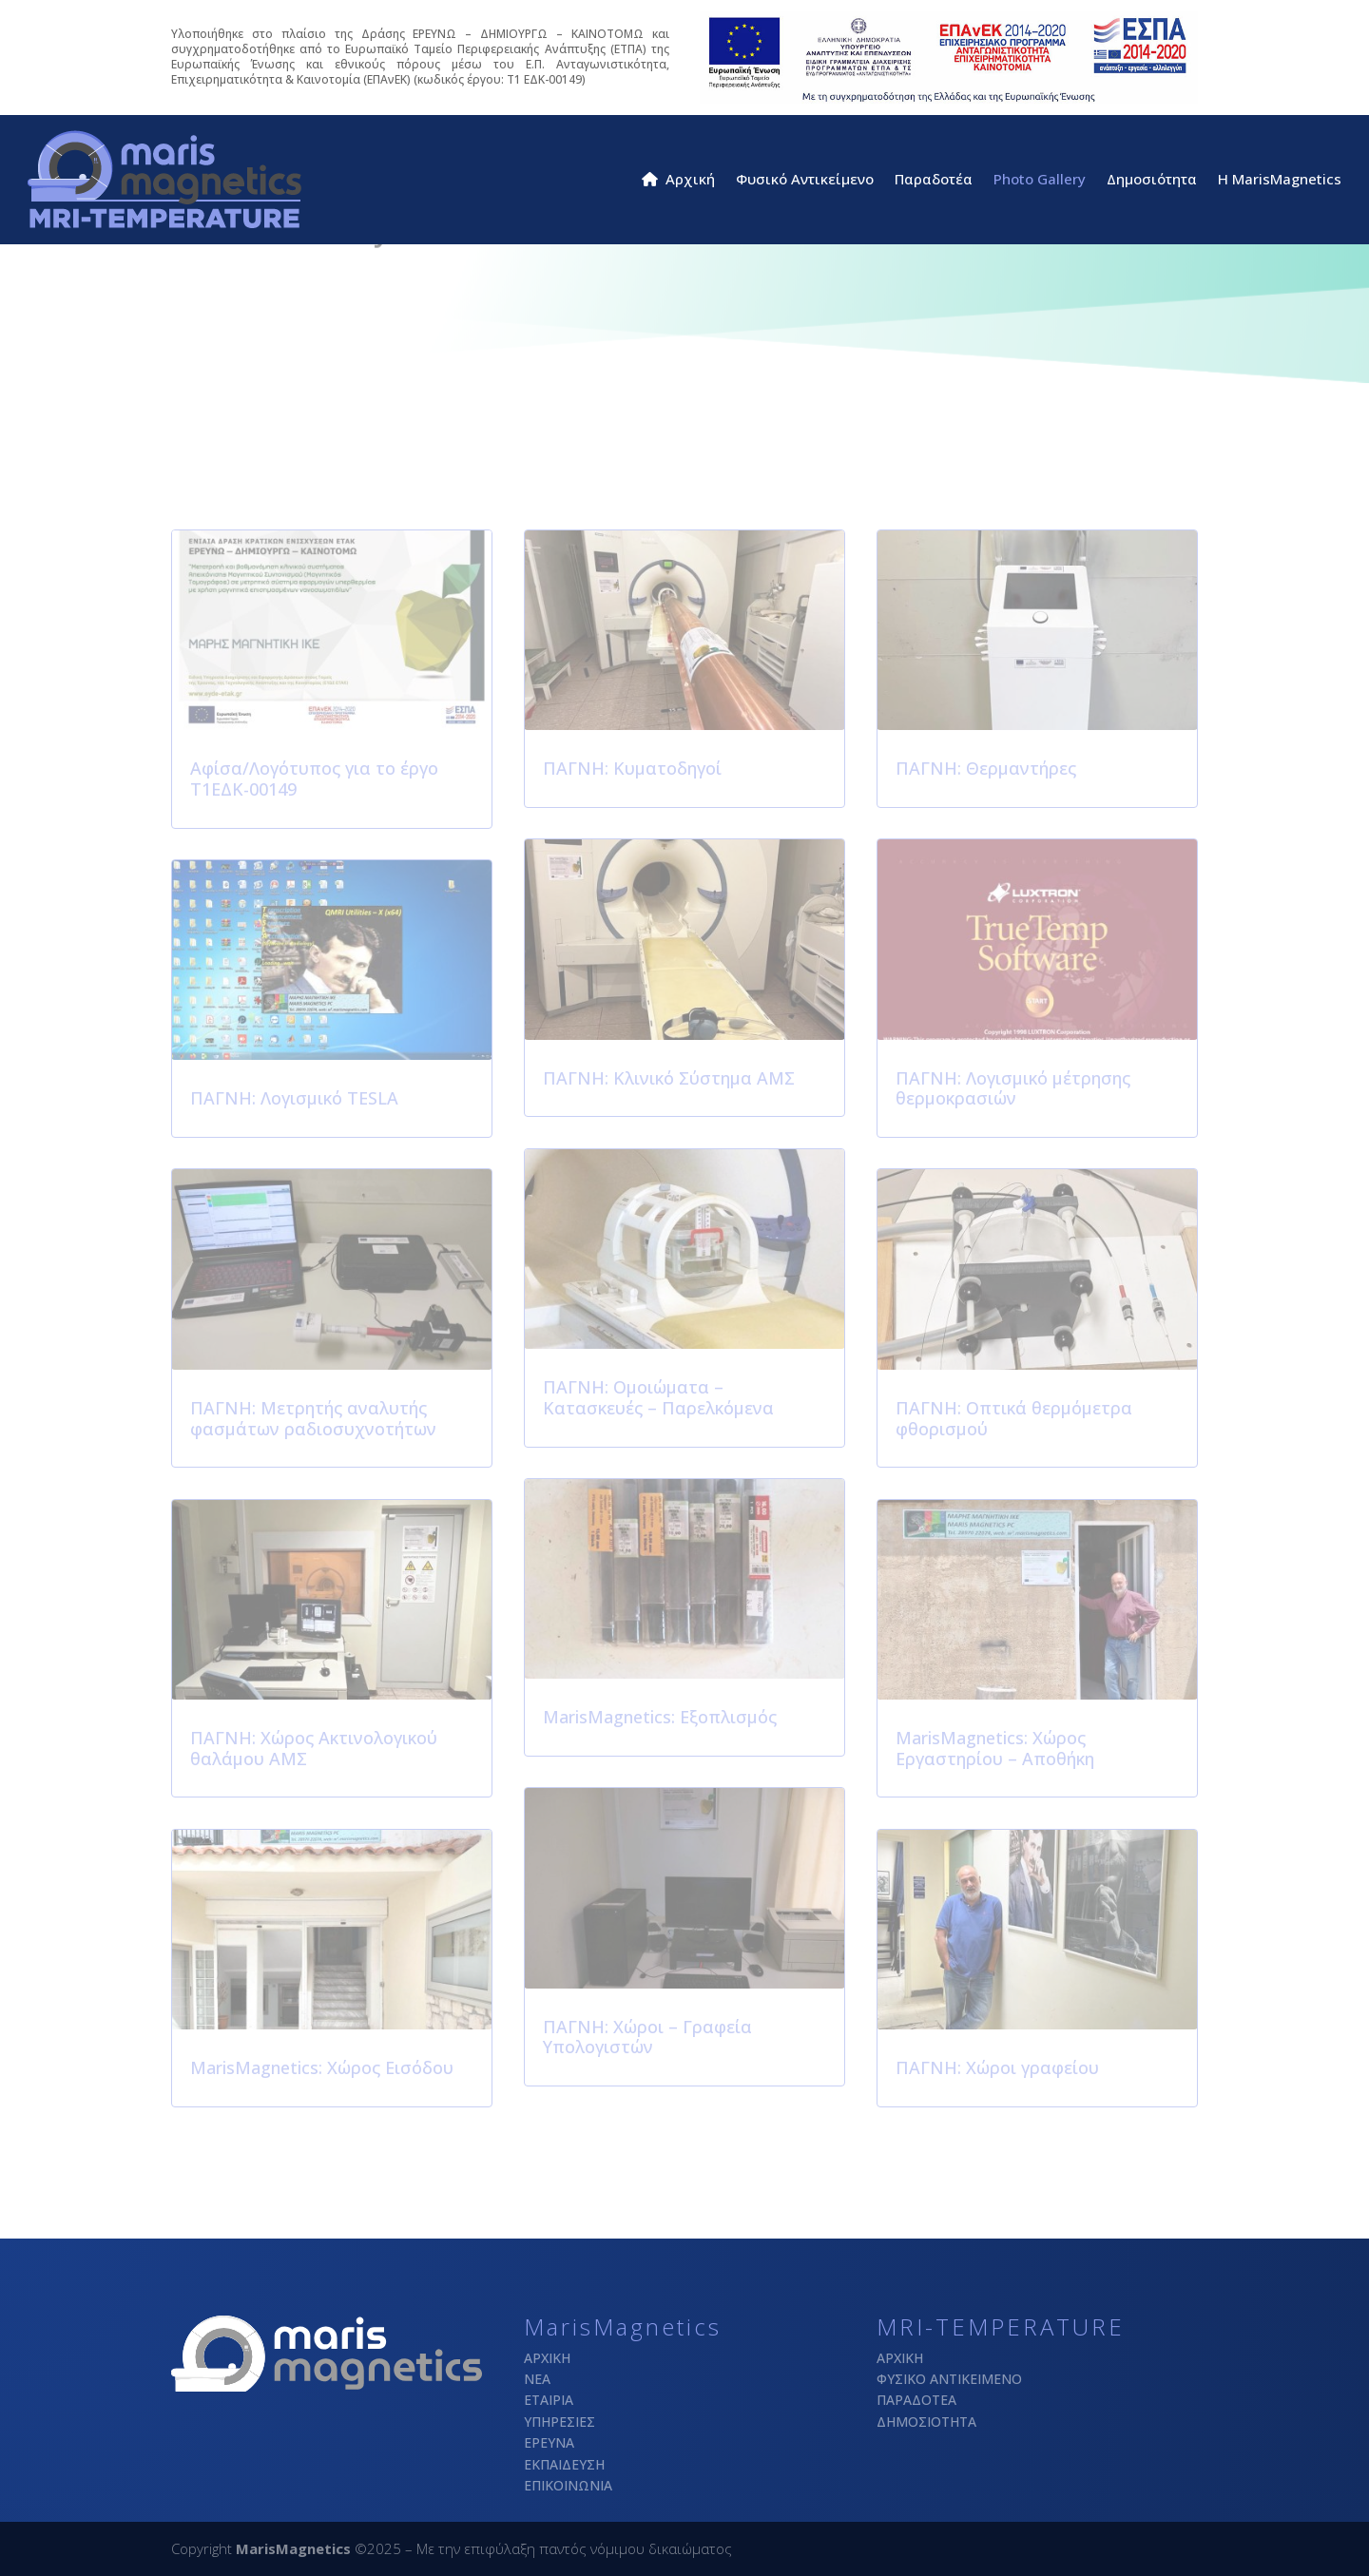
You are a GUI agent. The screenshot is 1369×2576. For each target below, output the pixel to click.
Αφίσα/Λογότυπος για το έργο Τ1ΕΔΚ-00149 (314, 778)
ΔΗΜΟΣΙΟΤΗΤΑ (926, 2422)
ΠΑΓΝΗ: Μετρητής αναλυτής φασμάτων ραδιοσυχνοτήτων (313, 1418)
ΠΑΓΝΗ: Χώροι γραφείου (997, 2067)
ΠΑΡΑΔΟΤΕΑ (916, 2400)
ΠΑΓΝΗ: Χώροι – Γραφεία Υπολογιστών (647, 2037)
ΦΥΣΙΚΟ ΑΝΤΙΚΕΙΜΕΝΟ (949, 2379)
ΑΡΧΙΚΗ (547, 2358)
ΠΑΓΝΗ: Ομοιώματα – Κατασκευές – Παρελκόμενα (658, 1397)
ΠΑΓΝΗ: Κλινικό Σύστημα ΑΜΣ (669, 1078)
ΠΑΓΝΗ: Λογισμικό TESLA (294, 1097)
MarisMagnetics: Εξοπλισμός (660, 1716)
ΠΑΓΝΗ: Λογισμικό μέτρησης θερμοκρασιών (1013, 1088)
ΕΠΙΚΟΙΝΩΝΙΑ (568, 2485)
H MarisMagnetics (1279, 180)
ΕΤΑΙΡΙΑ (548, 2400)
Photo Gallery (1039, 180)
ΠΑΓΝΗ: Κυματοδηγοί (632, 768)
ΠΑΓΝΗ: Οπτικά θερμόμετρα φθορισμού (1014, 1418)
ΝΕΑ (537, 2379)
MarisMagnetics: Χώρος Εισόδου (321, 2067)
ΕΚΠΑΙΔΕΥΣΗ (564, 2464)
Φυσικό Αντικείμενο (805, 180)
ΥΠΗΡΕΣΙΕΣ (559, 2422)
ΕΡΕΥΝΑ (549, 2442)
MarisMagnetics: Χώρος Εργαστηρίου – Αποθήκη (995, 1748)
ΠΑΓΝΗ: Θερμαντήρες (986, 768)
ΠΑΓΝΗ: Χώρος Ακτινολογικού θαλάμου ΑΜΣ (313, 1748)
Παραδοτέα (934, 180)
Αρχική (678, 180)
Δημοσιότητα (1152, 180)
